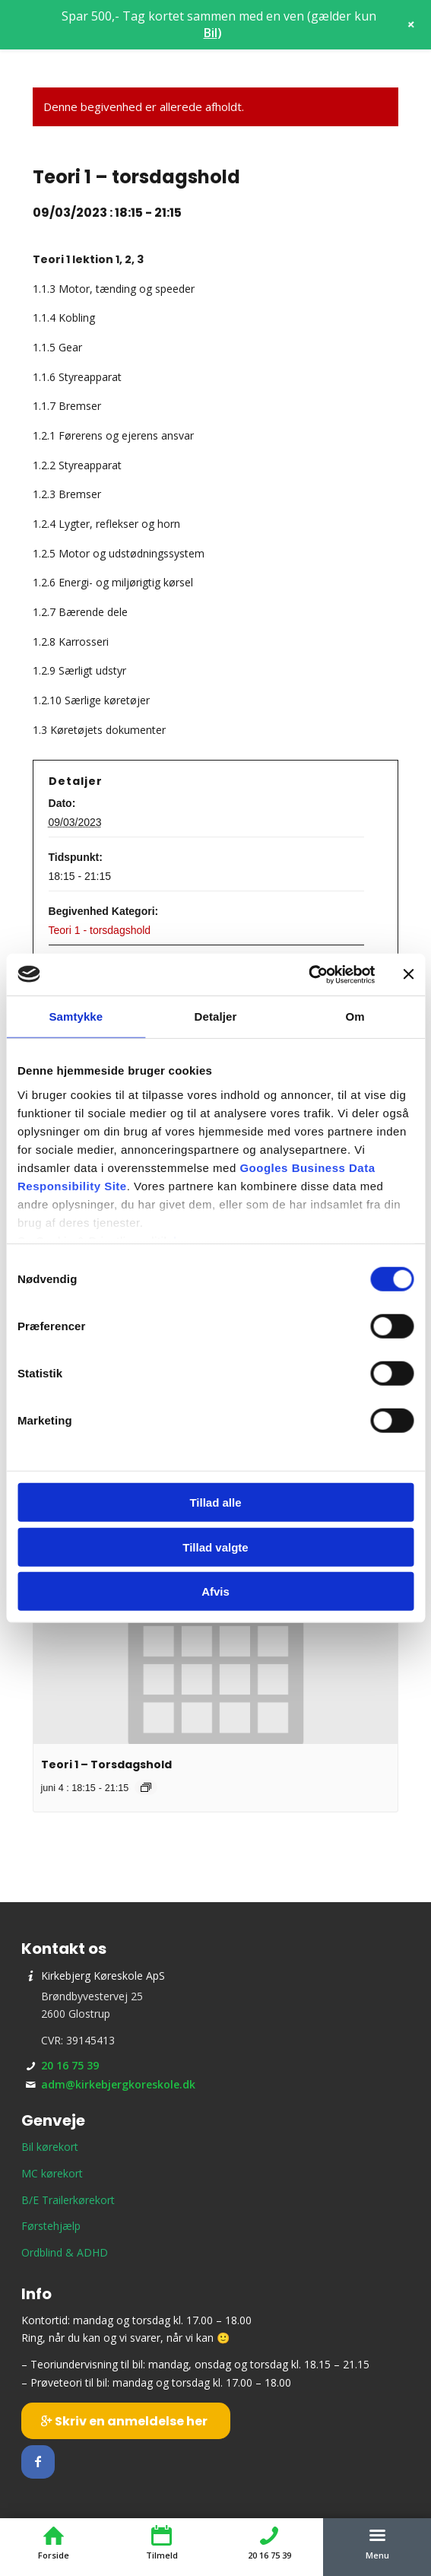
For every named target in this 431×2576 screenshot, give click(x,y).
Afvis (215, 1591)
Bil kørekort (49, 2146)
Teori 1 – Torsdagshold (106, 1764)
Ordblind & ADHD (64, 2252)
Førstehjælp (51, 2226)
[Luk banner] (408, 974)
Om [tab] (355, 1016)
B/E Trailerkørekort (68, 2200)
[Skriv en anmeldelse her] (125, 2421)
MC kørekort (52, 2173)
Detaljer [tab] (216, 1016)
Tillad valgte (215, 1546)
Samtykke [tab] (76, 1016)
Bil (210, 32)
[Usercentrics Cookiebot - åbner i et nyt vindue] (308, 974)
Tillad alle (215, 1502)
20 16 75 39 (70, 2065)
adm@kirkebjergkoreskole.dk (118, 2084)
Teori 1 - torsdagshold (100, 930)
